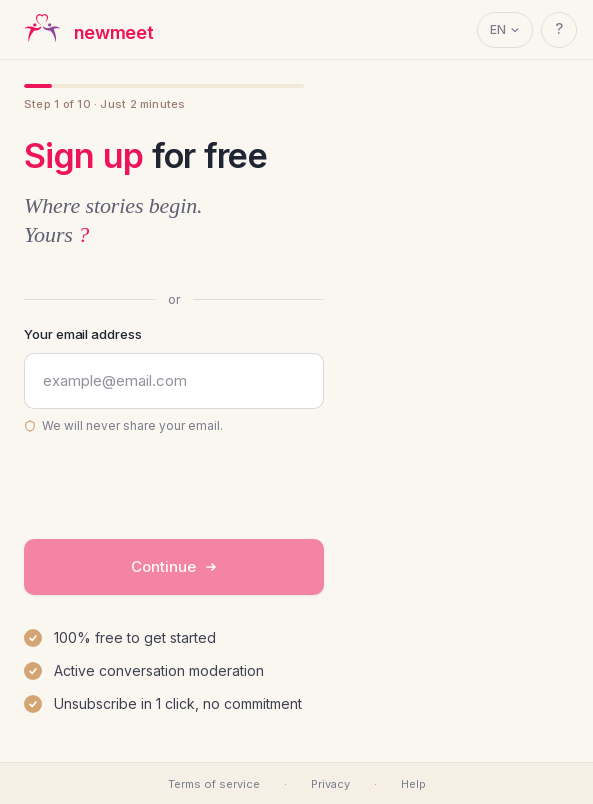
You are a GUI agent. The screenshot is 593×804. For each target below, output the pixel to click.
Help (413, 784)
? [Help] (559, 28)
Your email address (83, 334)
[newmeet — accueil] (86, 30)
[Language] (505, 30)
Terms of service (214, 784)
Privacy (330, 784)
